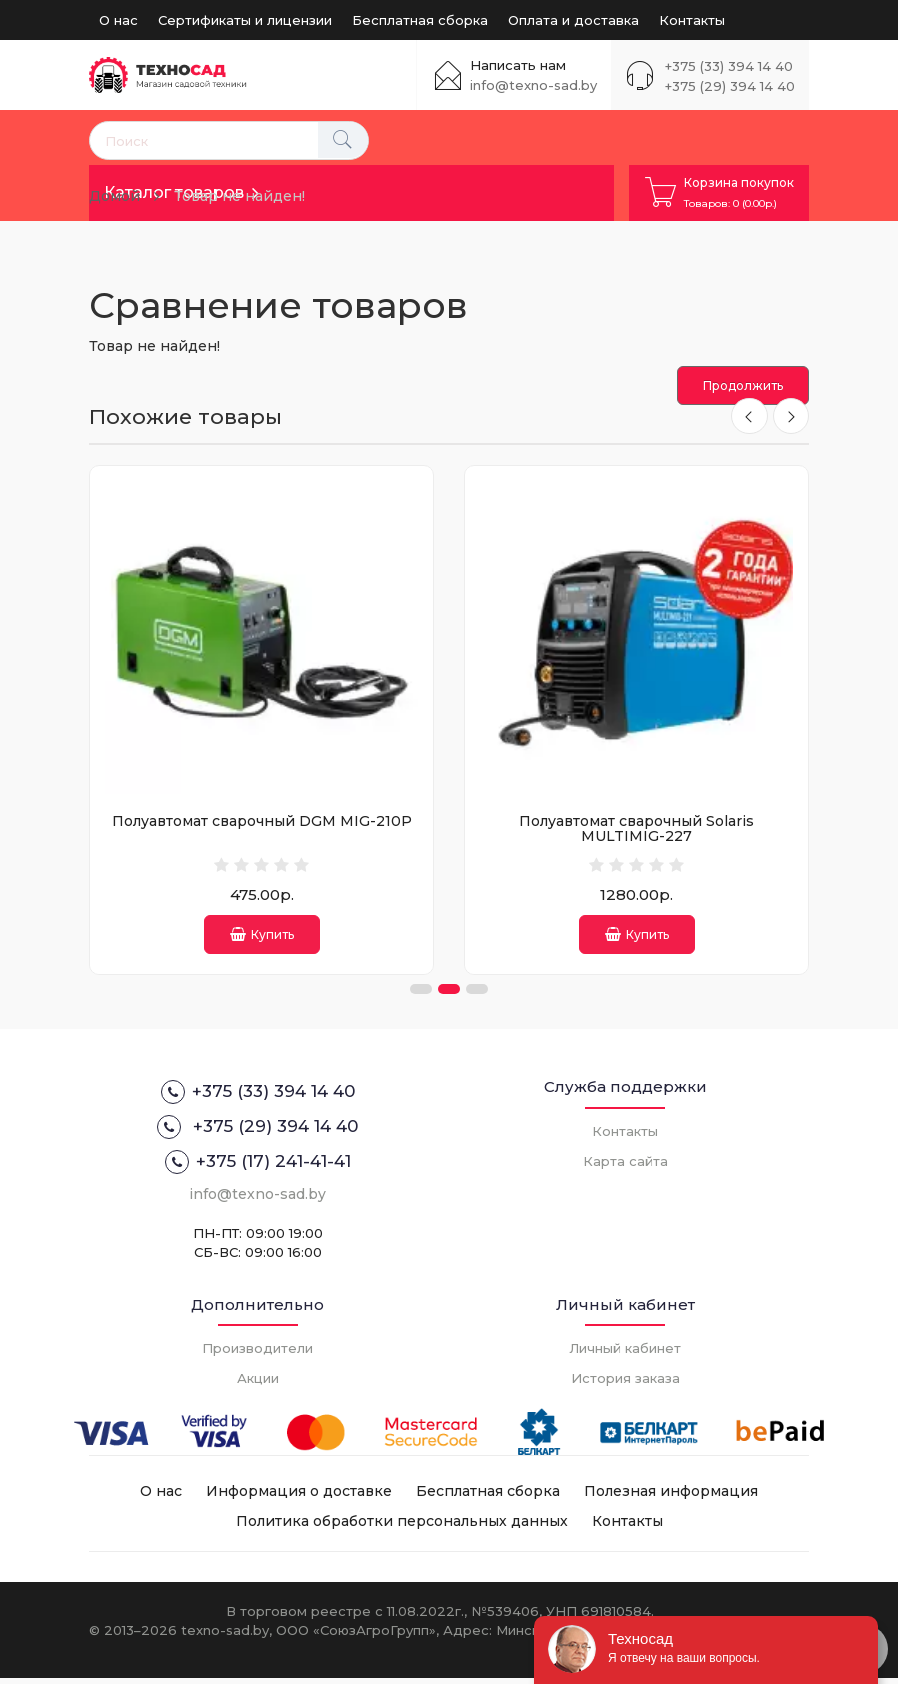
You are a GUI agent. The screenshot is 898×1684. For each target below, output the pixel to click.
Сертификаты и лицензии (245, 20)
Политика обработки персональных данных (402, 1527)
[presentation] (747, 417)
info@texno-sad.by (533, 85)
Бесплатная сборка (420, 20)
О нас (118, 20)
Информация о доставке (299, 1497)
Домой (114, 196)
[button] (421, 995)
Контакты (692, 20)
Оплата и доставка (573, 20)
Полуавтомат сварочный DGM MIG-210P (262, 821)
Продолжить (743, 385)
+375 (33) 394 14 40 (729, 66)
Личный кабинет (625, 1354)
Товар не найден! (239, 196)
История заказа (625, 1384)
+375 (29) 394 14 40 (730, 86)
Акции (258, 1384)
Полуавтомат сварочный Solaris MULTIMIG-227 (636, 828)
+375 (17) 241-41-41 (258, 1168)
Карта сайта (625, 1167)
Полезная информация (671, 1497)
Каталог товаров (174, 192)
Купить (262, 934)
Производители (257, 1354)
